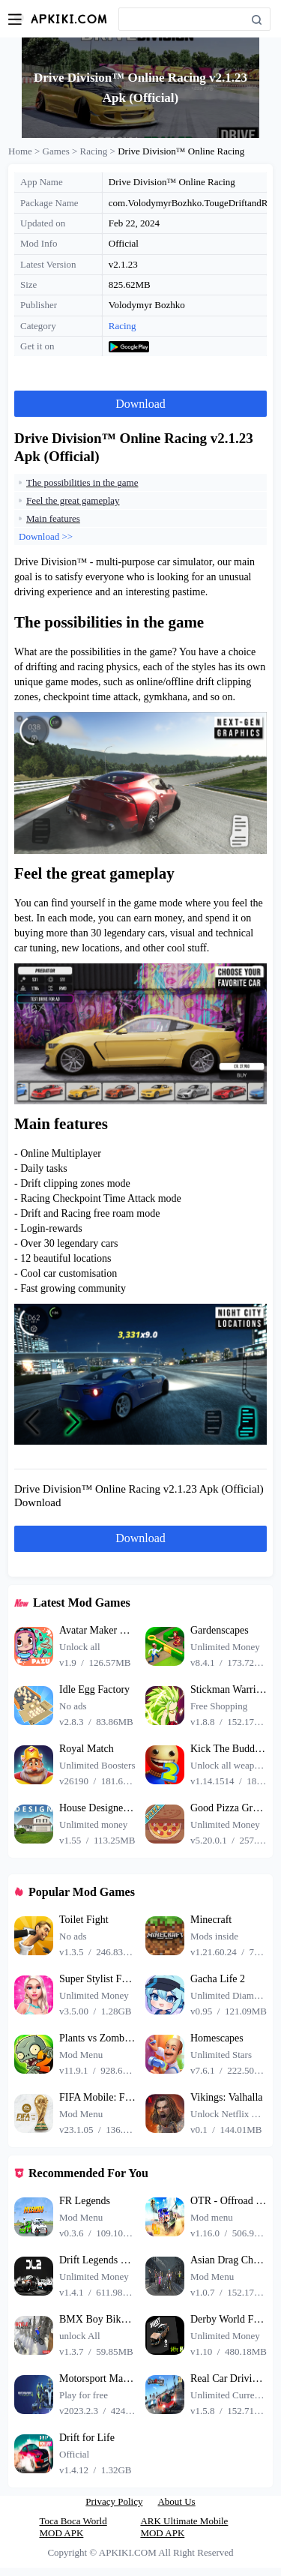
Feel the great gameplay (73, 500)
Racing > (99, 151)
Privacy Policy (113, 2501)
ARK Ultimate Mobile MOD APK (184, 2527)
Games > (61, 151)
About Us (176, 2501)
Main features (53, 518)
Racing (122, 325)
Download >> (46, 536)
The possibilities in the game (82, 482)
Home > (25, 151)
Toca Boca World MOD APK (73, 2527)
